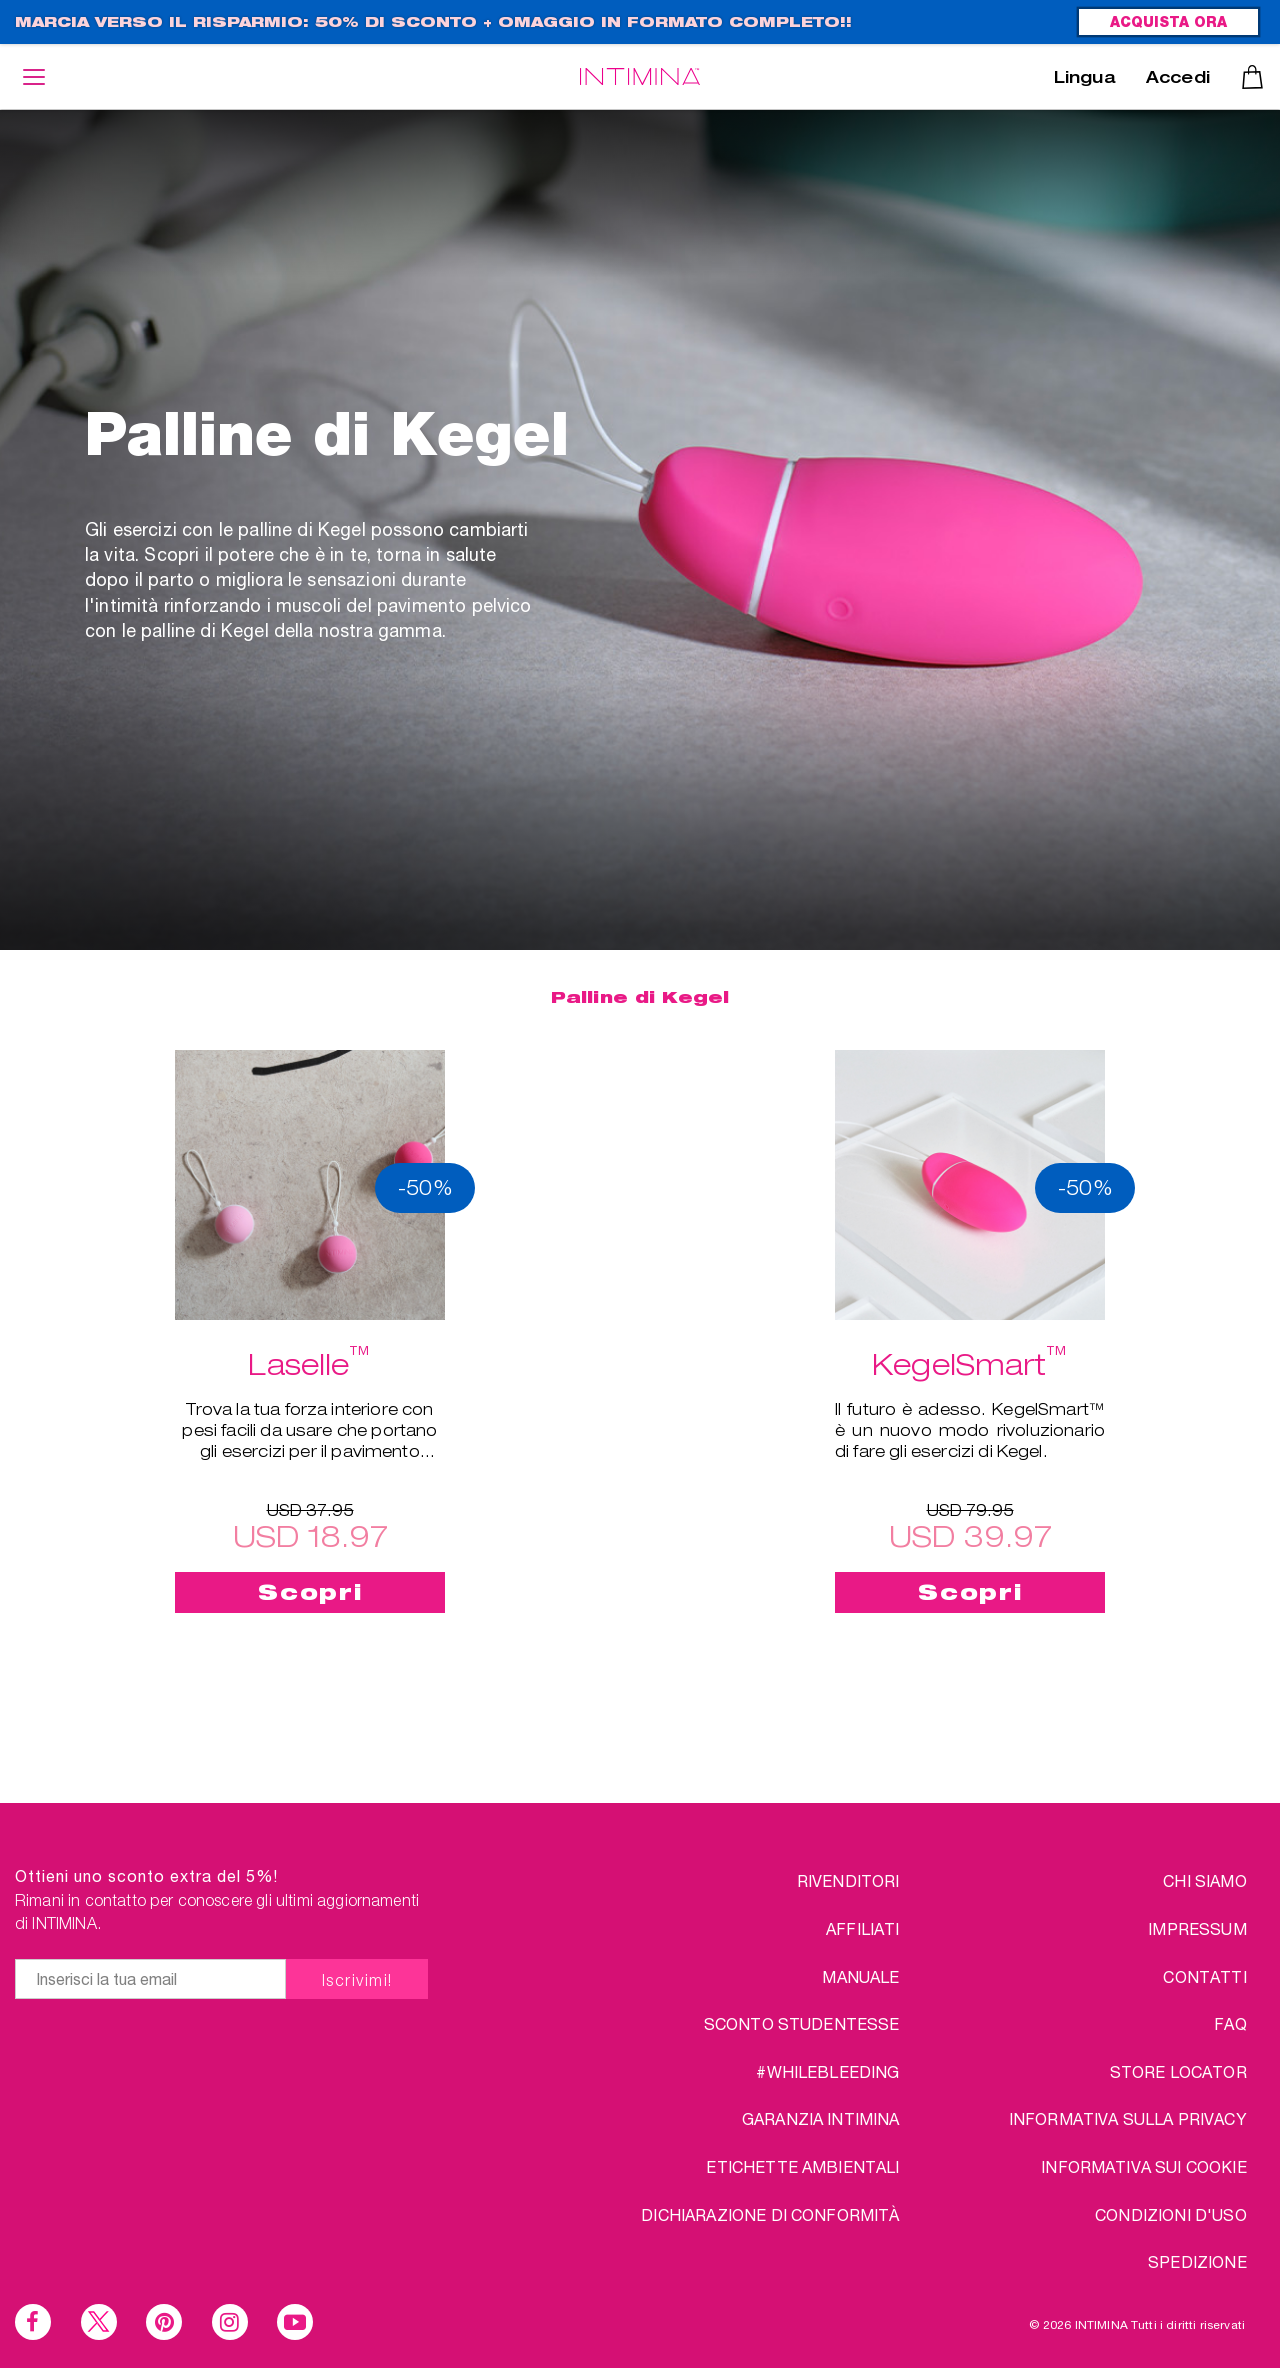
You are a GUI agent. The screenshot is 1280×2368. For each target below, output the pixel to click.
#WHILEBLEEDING (827, 2071)
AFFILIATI (862, 1928)
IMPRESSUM (1197, 1928)
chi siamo (1204, 1880)
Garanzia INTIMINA (821, 2118)
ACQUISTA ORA (1168, 24)
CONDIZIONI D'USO (1171, 2214)
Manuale (860, 1976)
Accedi (1178, 80)
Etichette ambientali (802, 2166)
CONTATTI (1204, 1976)
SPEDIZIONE (1197, 2261)
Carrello (1252, 77)
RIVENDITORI (848, 1880)
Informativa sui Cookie (1144, 2166)
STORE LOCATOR (1178, 2071)
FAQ (1230, 2023)
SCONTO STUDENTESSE (802, 2023)
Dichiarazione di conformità (770, 2214)
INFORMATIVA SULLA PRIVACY (1128, 2118)
